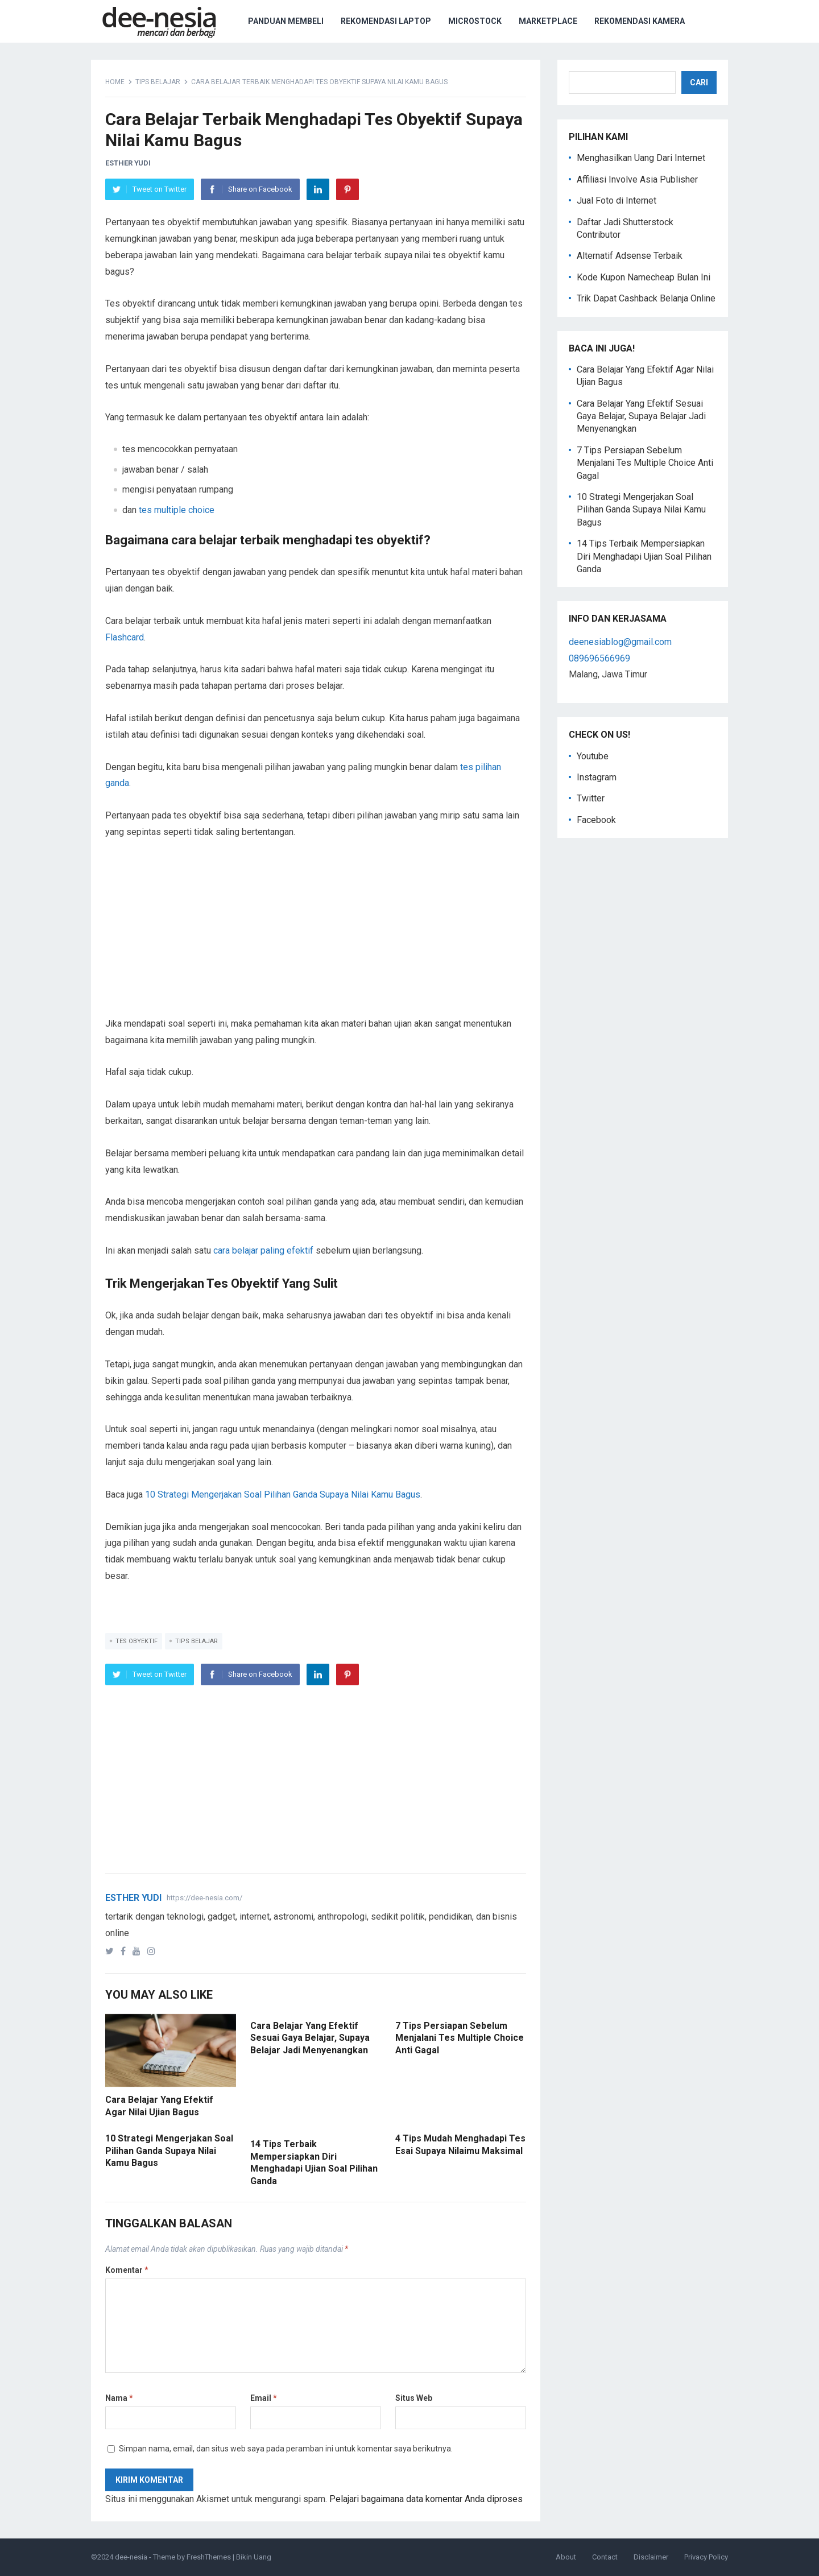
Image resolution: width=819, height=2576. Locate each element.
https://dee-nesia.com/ (204, 1897)
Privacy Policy (706, 2557)
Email (263, 2398)
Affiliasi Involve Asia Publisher (637, 179)
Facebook (596, 819)
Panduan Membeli (286, 21)
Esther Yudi (128, 163)
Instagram (597, 777)
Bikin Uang (253, 2557)
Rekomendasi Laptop (386, 21)
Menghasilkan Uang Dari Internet (641, 157)
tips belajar (157, 82)
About (566, 2557)
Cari (699, 82)
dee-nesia (131, 2557)
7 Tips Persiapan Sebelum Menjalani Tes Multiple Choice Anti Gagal (459, 2038)
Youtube (593, 756)
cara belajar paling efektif (263, 1250)
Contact (605, 2557)
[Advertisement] (315, 936)
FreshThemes (209, 2557)
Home (115, 82)
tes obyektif (136, 1641)
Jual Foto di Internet (616, 200)
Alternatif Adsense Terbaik (629, 255)
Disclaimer (651, 2557)
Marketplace (548, 21)
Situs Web (413, 2398)
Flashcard (124, 637)
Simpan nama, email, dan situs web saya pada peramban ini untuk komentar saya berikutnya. (286, 2448)
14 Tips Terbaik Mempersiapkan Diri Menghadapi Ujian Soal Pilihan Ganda (644, 556)
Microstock (475, 21)
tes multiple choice (176, 510)
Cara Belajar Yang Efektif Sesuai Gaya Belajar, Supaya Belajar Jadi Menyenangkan (310, 2038)
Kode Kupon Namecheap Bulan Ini (643, 277)
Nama (119, 2398)
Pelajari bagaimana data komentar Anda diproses (426, 2499)
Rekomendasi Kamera (639, 21)
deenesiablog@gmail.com (620, 641)
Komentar (126, 2270)
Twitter (591, 798)
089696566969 (599, 658)
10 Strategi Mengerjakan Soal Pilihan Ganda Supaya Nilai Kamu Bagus (282, 1494)
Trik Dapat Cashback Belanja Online (646, 298)
